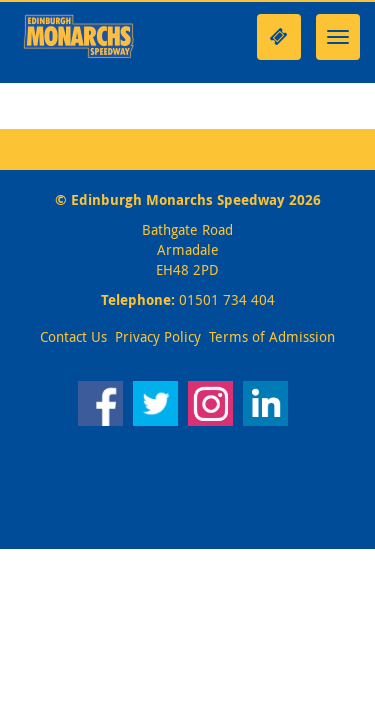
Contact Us (73, 336)
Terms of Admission (272, 336)
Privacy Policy (158, 336)
